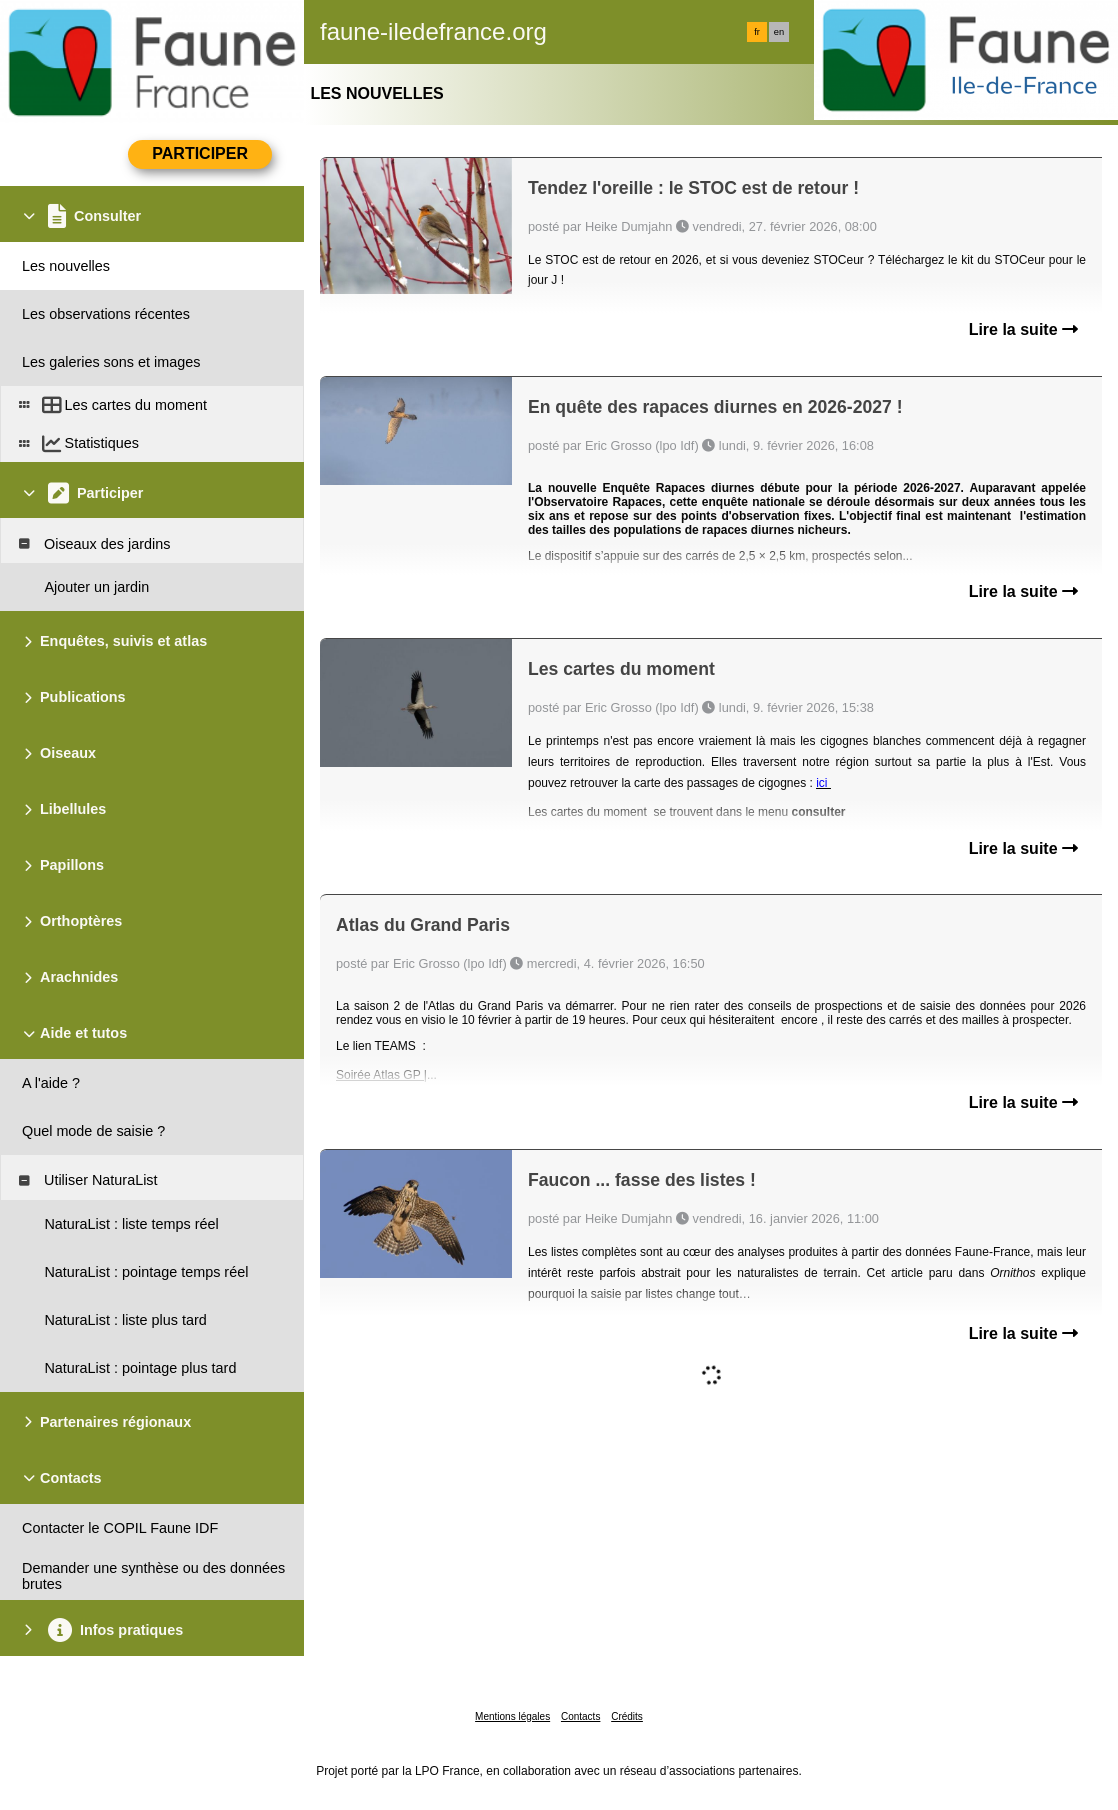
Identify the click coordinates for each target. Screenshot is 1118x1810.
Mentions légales (512, 1716)
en (779, 32)
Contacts (580, 1716)
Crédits (627, 1716)
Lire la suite (1023, 329)
